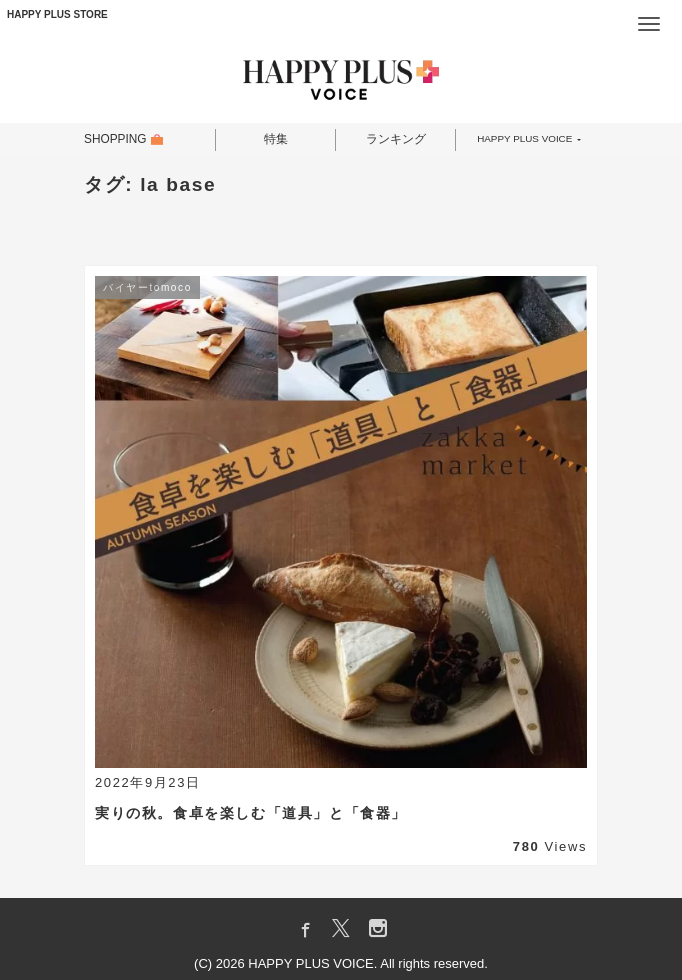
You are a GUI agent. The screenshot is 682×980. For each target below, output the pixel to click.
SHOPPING (115, 140)
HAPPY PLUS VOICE (523, 140)
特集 (276, 140)
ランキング (396, 140)
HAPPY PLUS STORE (57, 14)
